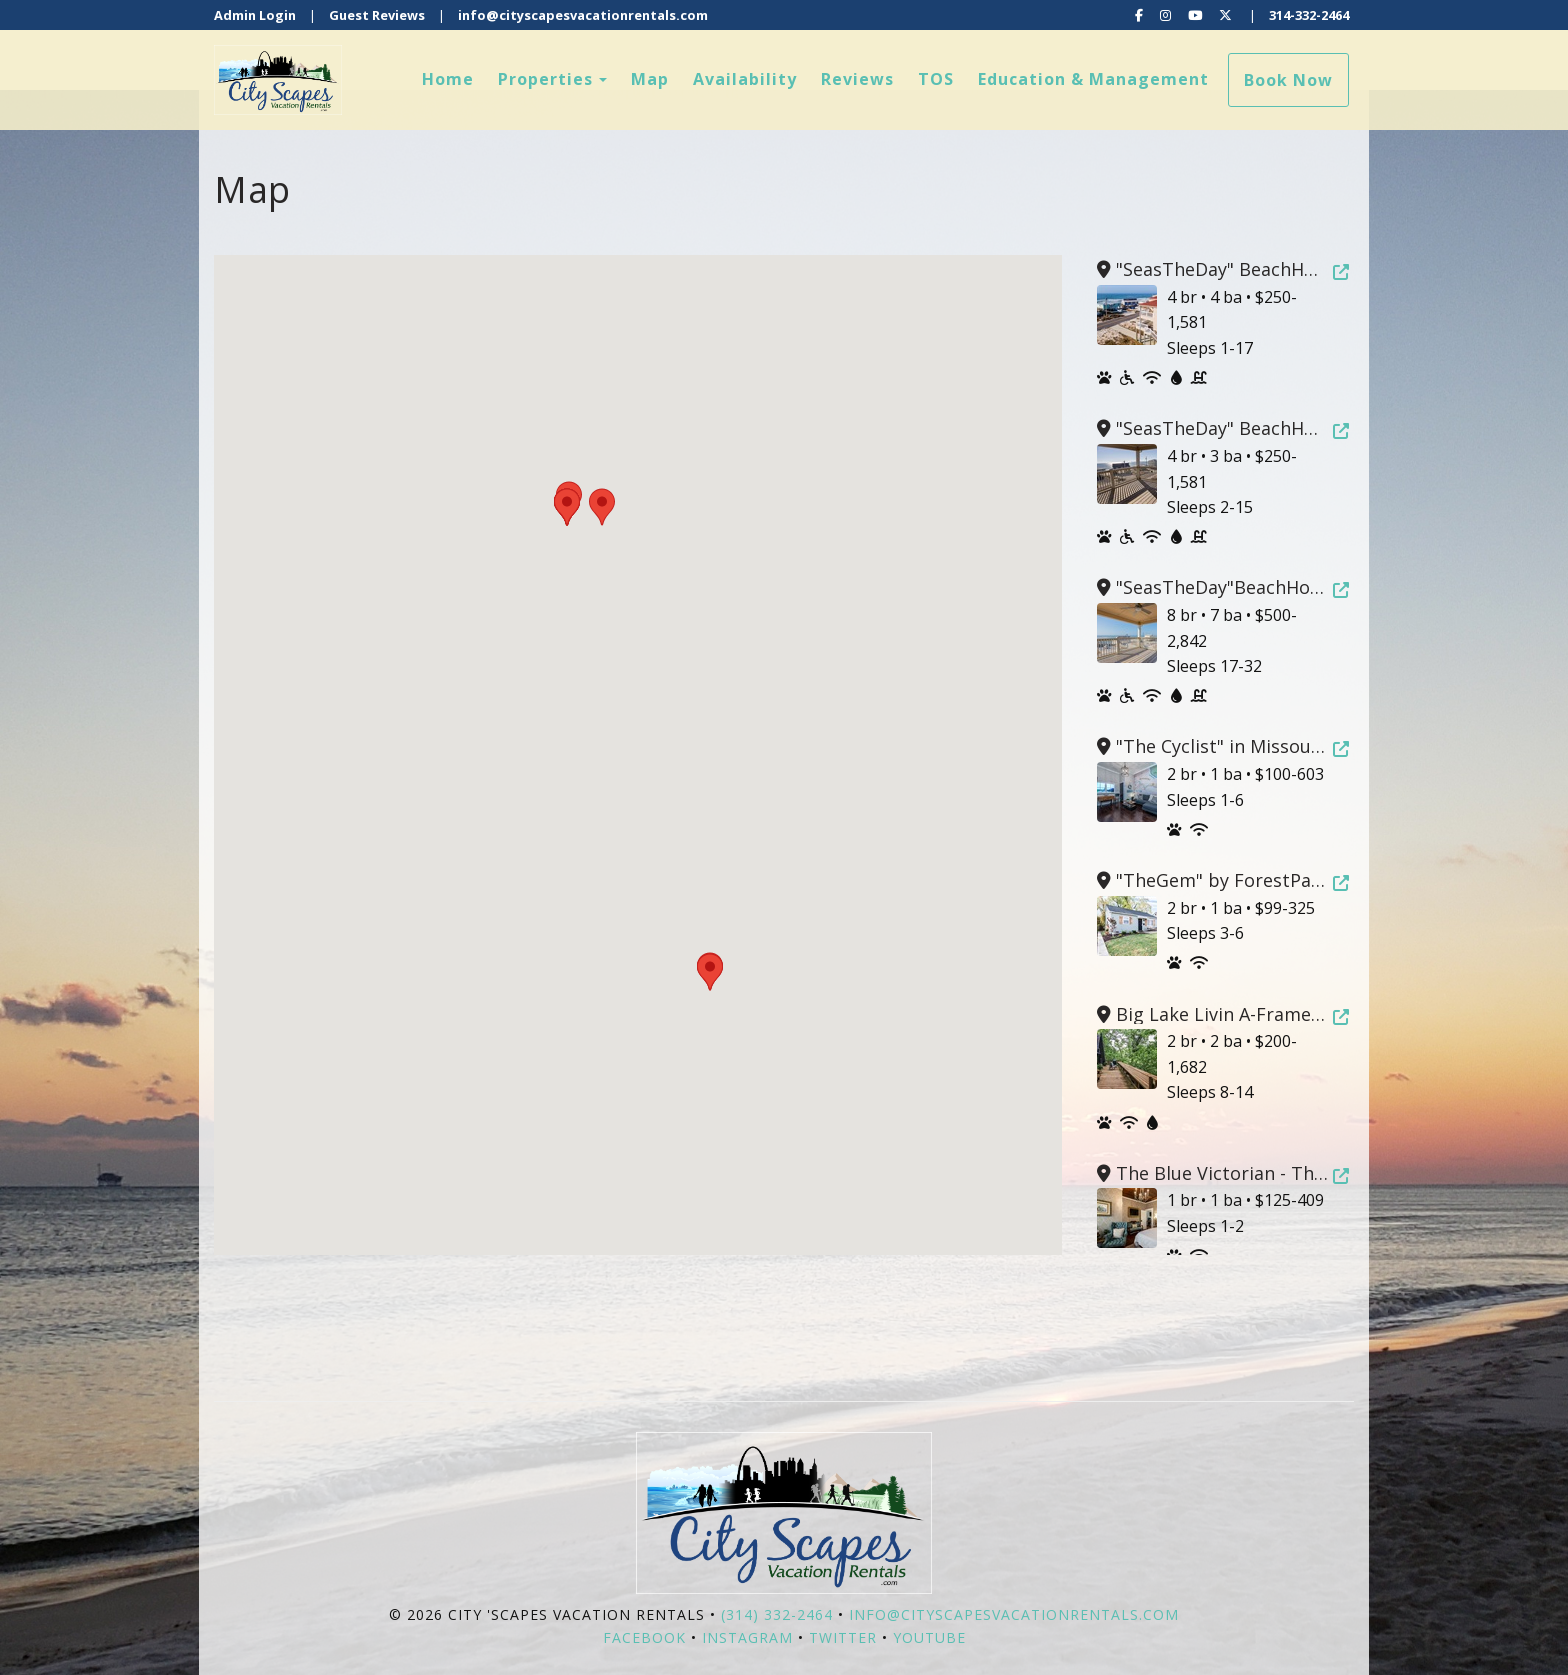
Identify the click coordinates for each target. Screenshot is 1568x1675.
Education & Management (1093, 79)
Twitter (843, 1637)
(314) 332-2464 (777, 1614)
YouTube (929, 1637)
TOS (936, 79)
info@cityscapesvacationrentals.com (583, 15)
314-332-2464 (1309, 15)
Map (650, 79)
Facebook (644, 1637)
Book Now (1288, 80)
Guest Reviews (377, 15)
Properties (545, 79)
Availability (745, 79)
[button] (710, 972)
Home (448, 79)
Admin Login (255, 15)
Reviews (857, 79)
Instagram (747, 1637)
